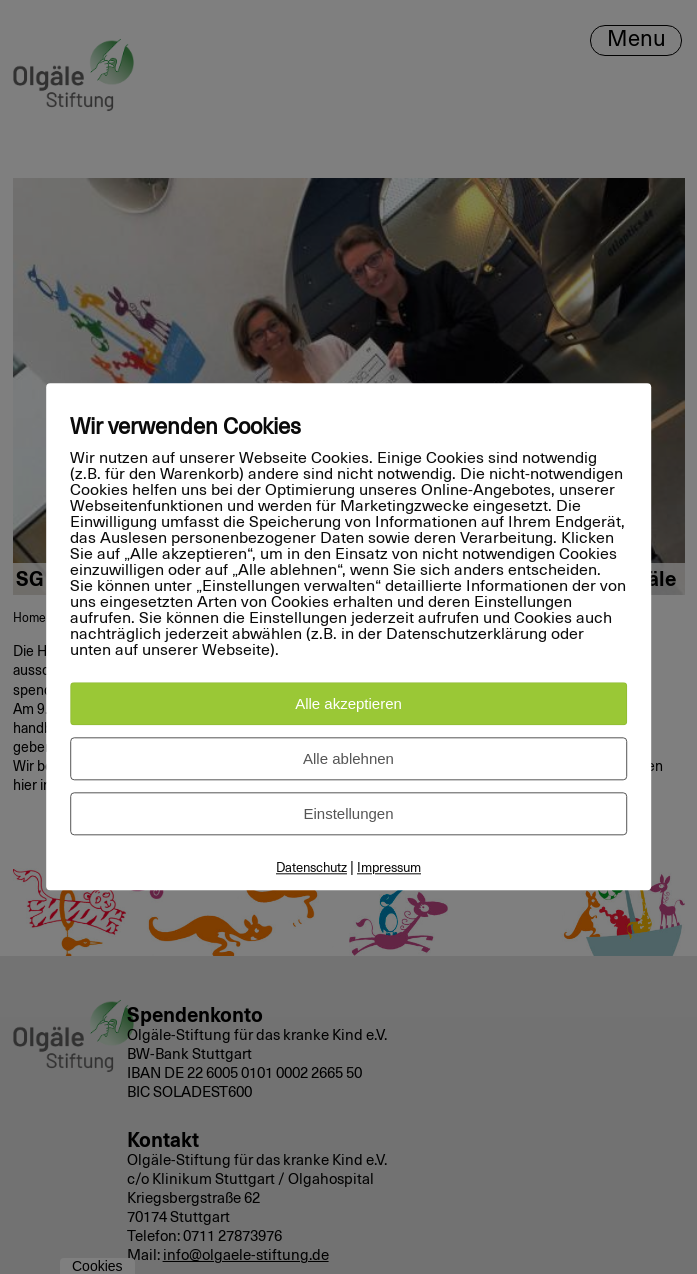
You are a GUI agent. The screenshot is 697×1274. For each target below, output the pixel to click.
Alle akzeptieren (348, 704)
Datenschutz (311, 869)
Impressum (389, 869)
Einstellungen (348, 814)
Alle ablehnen (348, 759)
